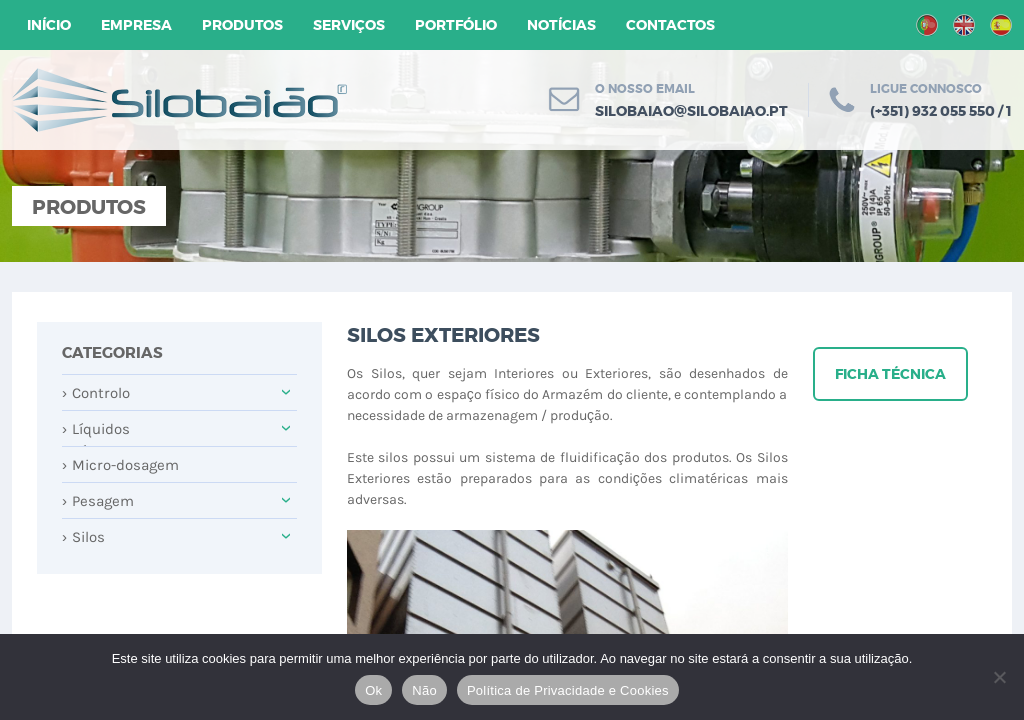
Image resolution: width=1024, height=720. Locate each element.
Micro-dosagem (120, 465)
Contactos (670, 25)
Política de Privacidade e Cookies (568, 690)
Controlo (96, 393)
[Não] (999, 677)
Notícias (561, 25)
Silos (83, 537)
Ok (373, 690)
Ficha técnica (890, 374)
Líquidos (96, 429)
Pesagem (98, 501)
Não (424, 690)
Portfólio (456, 25)
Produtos (242, 25)
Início (49, 25)
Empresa (136, 25)
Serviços (349, 25)
